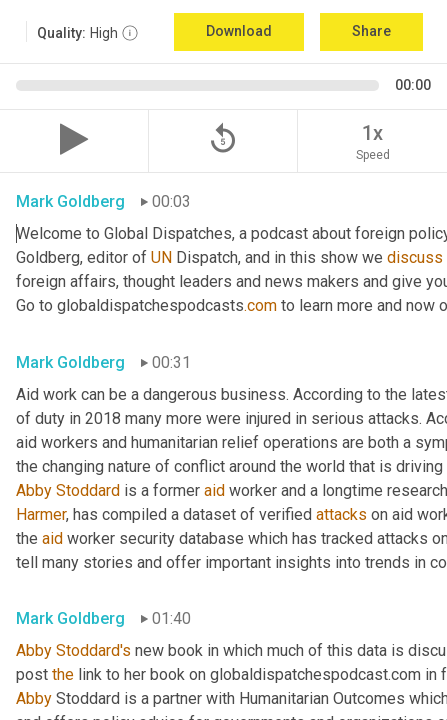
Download (239, 31)
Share (371, 31)
